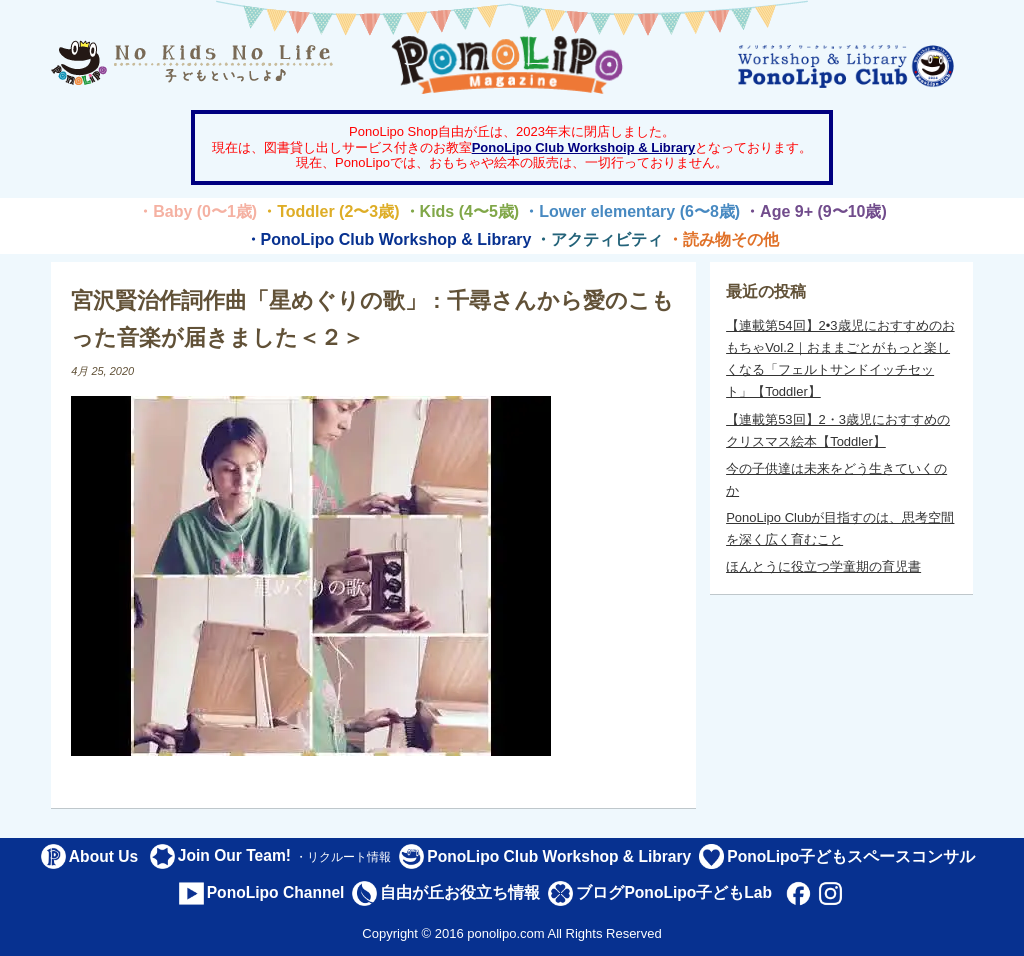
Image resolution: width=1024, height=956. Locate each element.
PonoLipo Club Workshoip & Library (584, 147)
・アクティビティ (599, 239)
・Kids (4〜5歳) (462, 211)
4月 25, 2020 (102, 371)
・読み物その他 (723, 239)
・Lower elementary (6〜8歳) (631, 211)
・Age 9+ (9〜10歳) (815, 211)
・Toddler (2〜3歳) (330, 211)
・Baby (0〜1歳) (197, 211)
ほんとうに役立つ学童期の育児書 (823, 566)
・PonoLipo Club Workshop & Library (388, 239)
